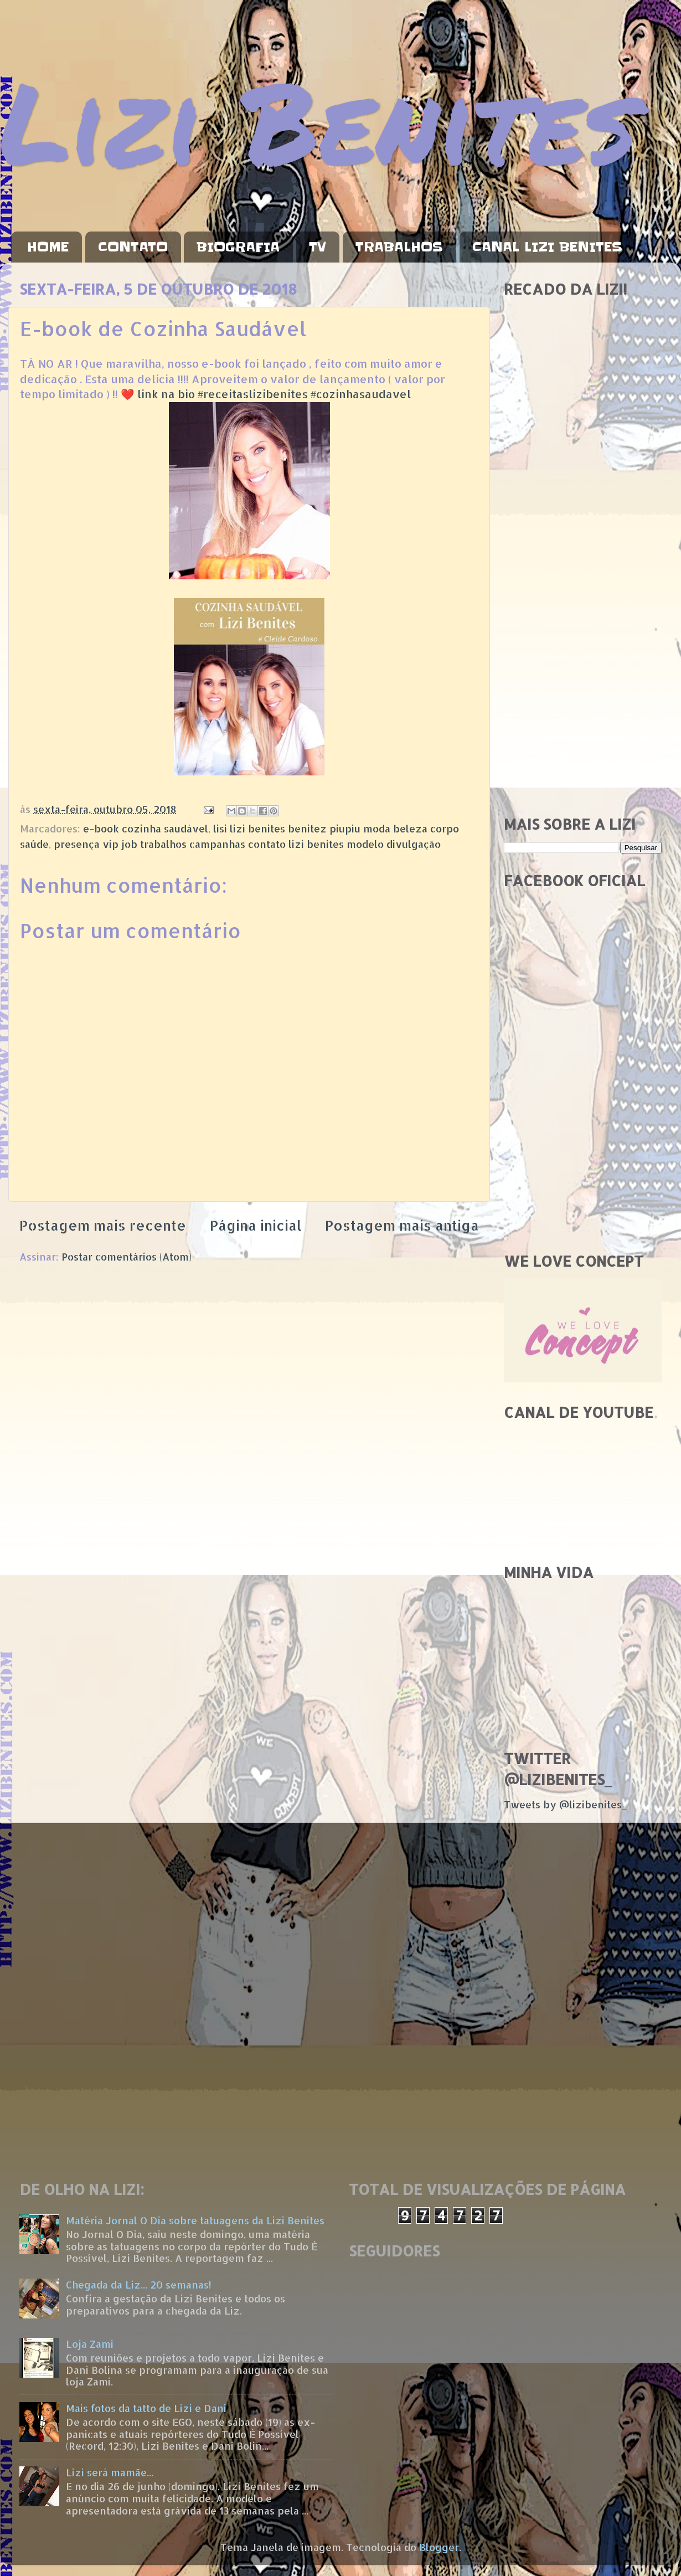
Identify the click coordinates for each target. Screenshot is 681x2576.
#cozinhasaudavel (361, 394)
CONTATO (133, 247)
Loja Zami (90, 2343)
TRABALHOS (399, 247)
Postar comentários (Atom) (126, 1256)
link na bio (166, 394)
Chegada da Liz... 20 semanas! (138, 2284)
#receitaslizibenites (253, 394)
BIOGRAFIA (238, 247)
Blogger (439, 2547)
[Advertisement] (583, 631)
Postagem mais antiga (402, 1225)
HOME (48, 247)
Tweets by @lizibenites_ (565, 1804)
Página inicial (256, 1225)
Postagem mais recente (102, 1225)
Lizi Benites (318, 120)
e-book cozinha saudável (145, 828)
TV (317, 247)
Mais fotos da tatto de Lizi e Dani (146, 2408)
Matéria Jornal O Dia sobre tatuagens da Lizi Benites (195, 2220)
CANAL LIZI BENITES (547, 247)
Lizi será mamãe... (109, 2472)
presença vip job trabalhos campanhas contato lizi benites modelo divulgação (247, 843)
